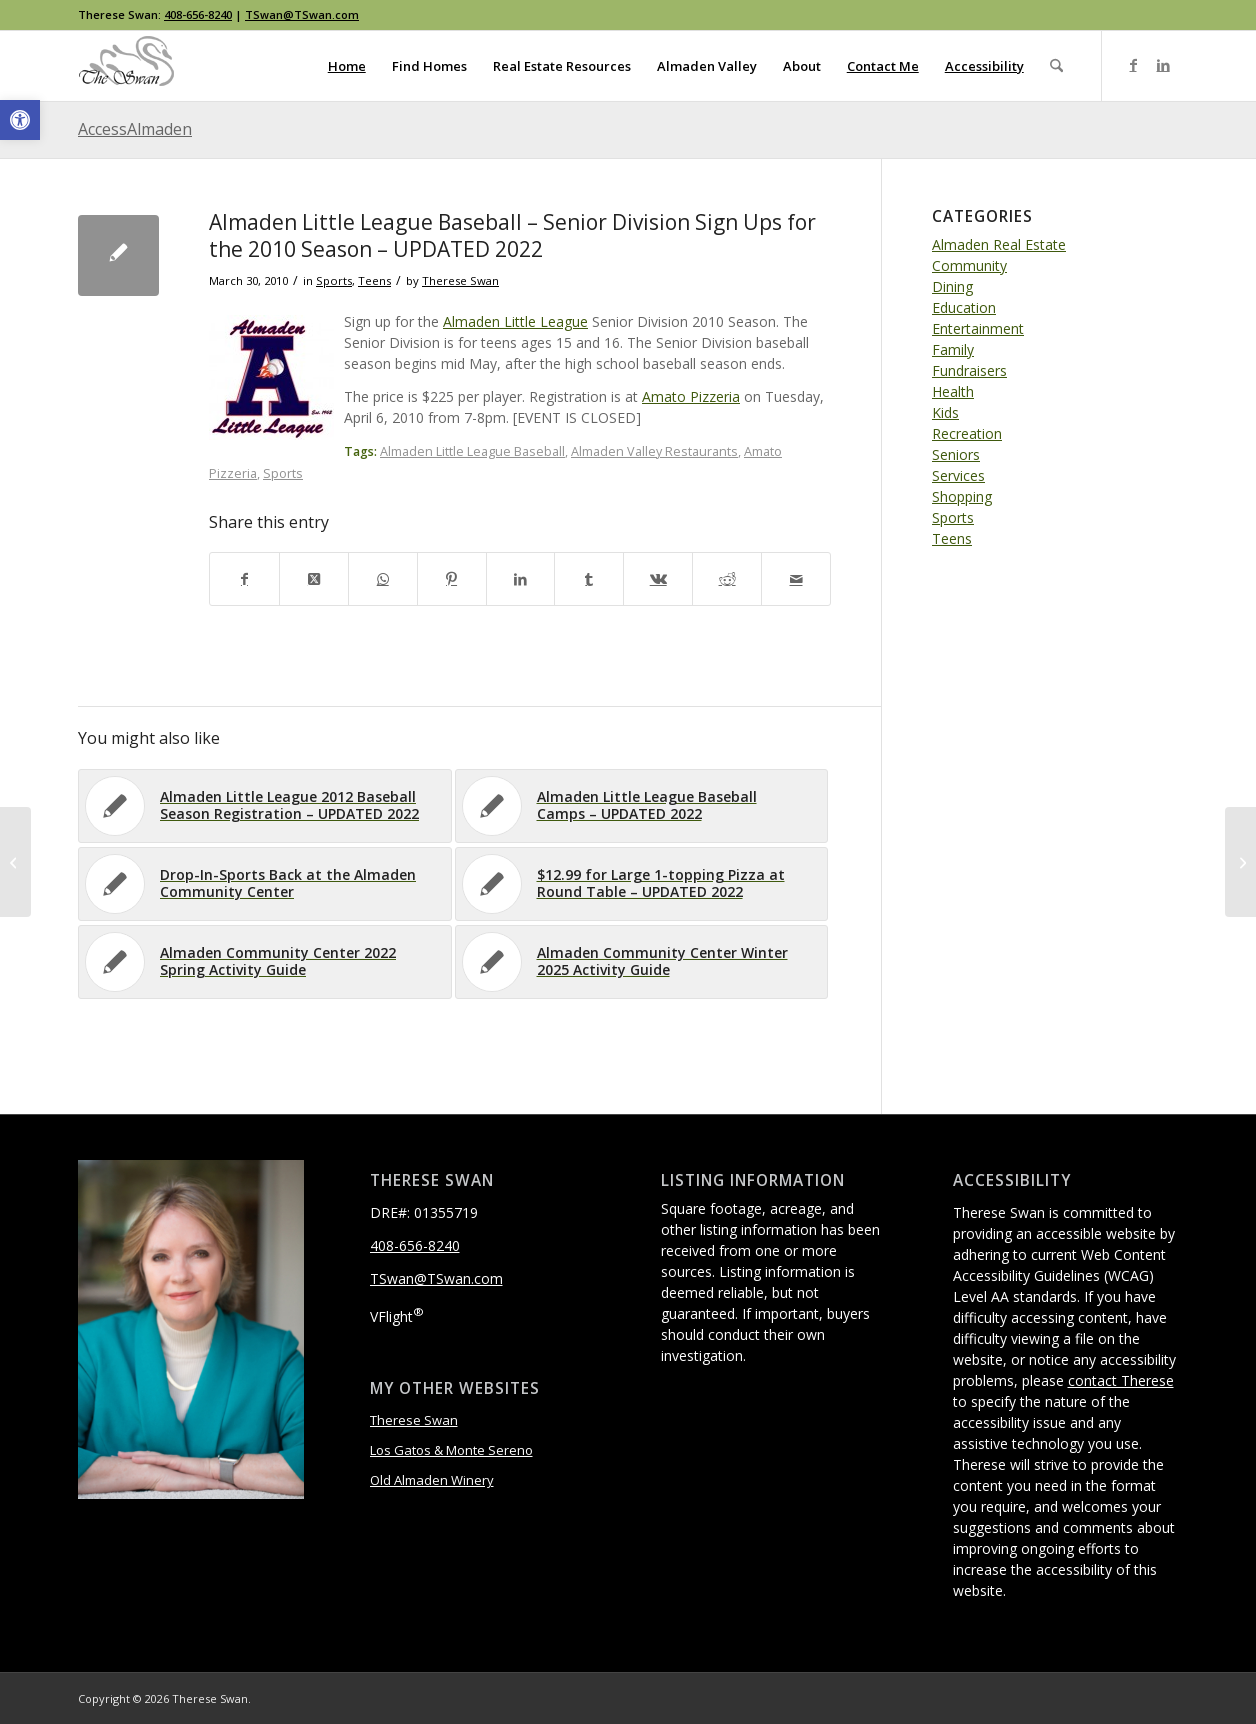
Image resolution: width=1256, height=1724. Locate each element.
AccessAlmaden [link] (135, 129)
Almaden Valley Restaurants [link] (654, 451)
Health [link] (953, 391)
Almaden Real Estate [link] (999, 244)
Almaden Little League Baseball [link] (472, 451)
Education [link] (964, 307)
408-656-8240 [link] (198, 14)
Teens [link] (374, 280)
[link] (20, 120)
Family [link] (953, 349)
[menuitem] (347, 66)
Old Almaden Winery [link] (432, 1480)
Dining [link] (952, 286)
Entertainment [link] (978, 328)
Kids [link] (945, 412)
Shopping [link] (962, 496)
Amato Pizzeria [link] (691, 396)
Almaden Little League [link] (515, 321)
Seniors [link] (956, 454)
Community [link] (969, 265)
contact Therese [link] (1121, 1380)
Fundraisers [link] (969, 370)
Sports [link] (334, 280)
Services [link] (958, 475)
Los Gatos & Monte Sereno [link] (451, 1450)
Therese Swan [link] (460, 280)
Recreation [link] (967, 433)
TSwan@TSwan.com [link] (302, 14)
